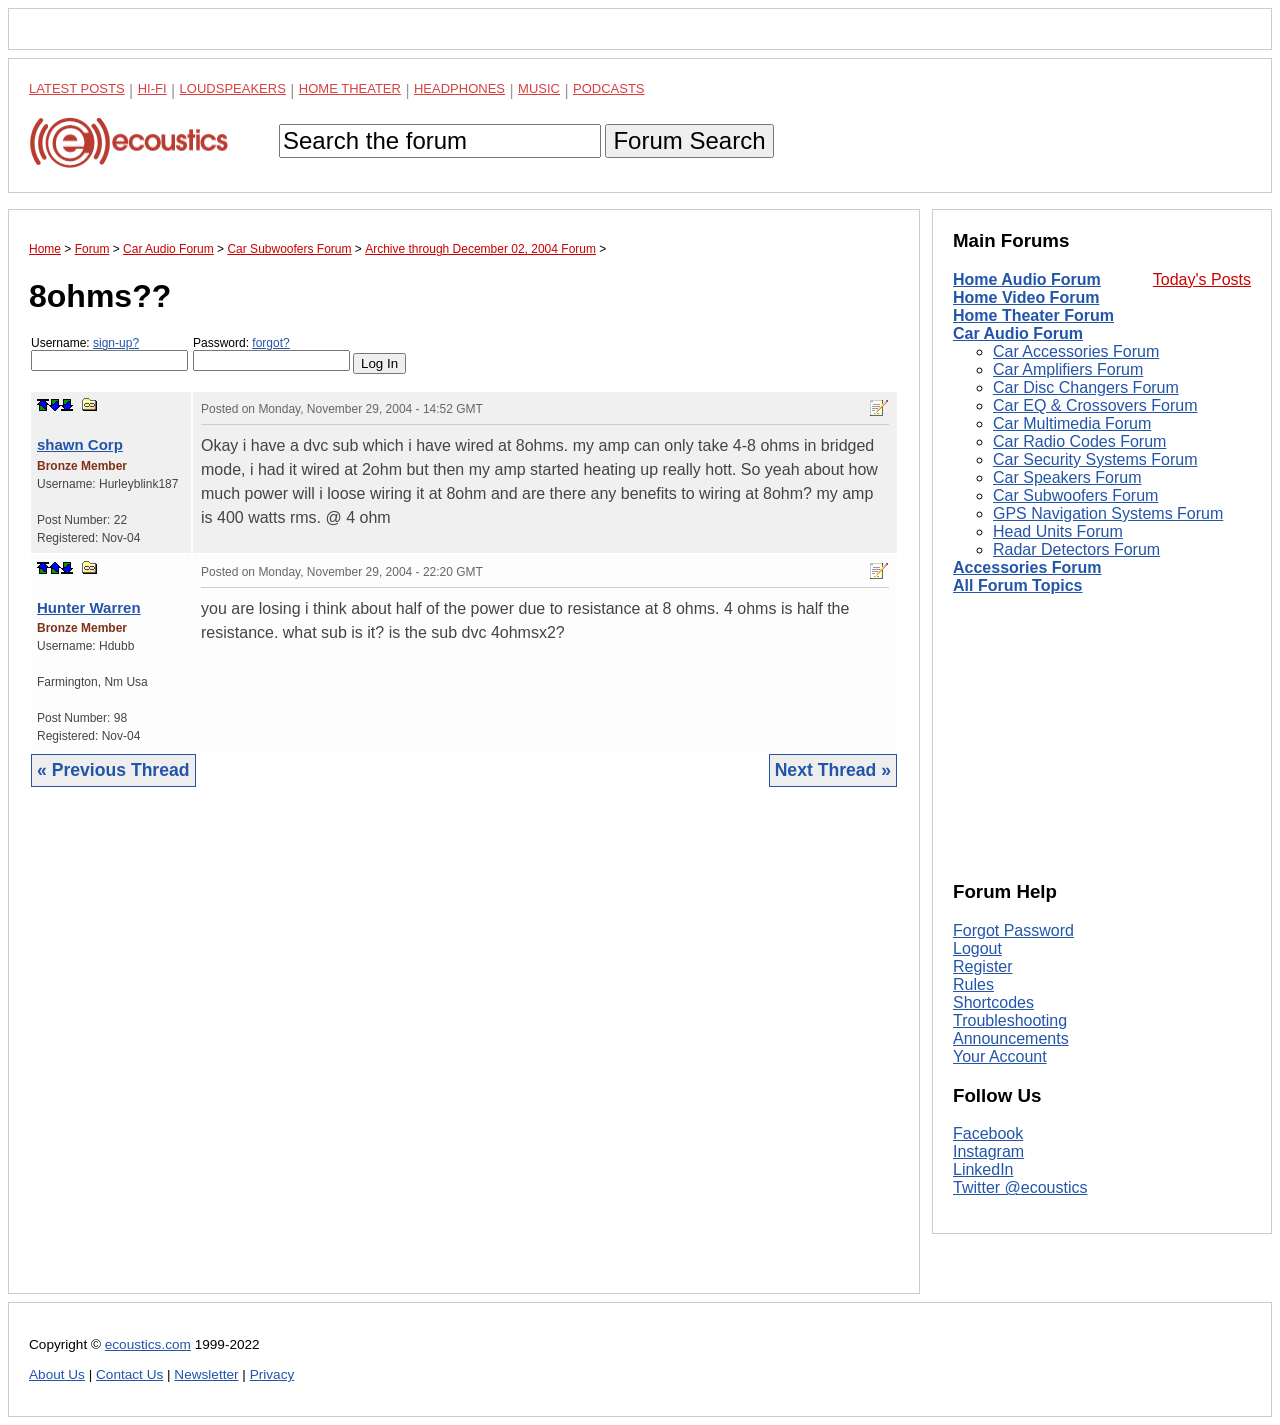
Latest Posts (77, 88)
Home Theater (350, 88)
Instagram (988, 1151)
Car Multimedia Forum (1072, 423)
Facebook (988, 1133)
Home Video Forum (1026, 297)
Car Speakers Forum (1067, 477)
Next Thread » (833, 770)
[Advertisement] (464, 1055)
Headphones (459, 88)
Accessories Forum (1027, 567)
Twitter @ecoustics (1020, 1187)
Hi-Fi (152, 88)
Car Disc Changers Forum (1086, 387)
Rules (973, 984)
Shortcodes (993, 1002)
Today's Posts (1202, 279)
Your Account (1000, 1056)
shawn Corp (80, 444)
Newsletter (206, 1374)
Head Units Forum (1058, 531)
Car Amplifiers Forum (1068, 369)
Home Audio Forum (1027, 279)
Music (539, 88)
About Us (57, 1374)
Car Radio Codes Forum (1079, 441)
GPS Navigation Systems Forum (1108, 513)
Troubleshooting (1010, 1020)
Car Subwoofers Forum (1075, 495)
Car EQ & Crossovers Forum (1095, 405)
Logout (977, 948)
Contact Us (129, 1374)
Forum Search (689, 140)
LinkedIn (983, 1169)
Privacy (272, 1374)
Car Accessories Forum (1076, 351)
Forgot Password (1013, 930)
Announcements (1011, 1038)
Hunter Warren (89, 607)
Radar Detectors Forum (1076, 549)
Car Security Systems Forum (1095, 459)
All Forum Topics (1017, 585)
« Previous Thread (113, 770)
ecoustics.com (148, 1344)
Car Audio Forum (1018, 333)
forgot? (270, 343)
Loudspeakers (233, 88)
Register (983, 966)
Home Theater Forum (1033, 315)
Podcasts (609, 88)
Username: (109, 353)
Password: (271, 353)
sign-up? (116, 343)
